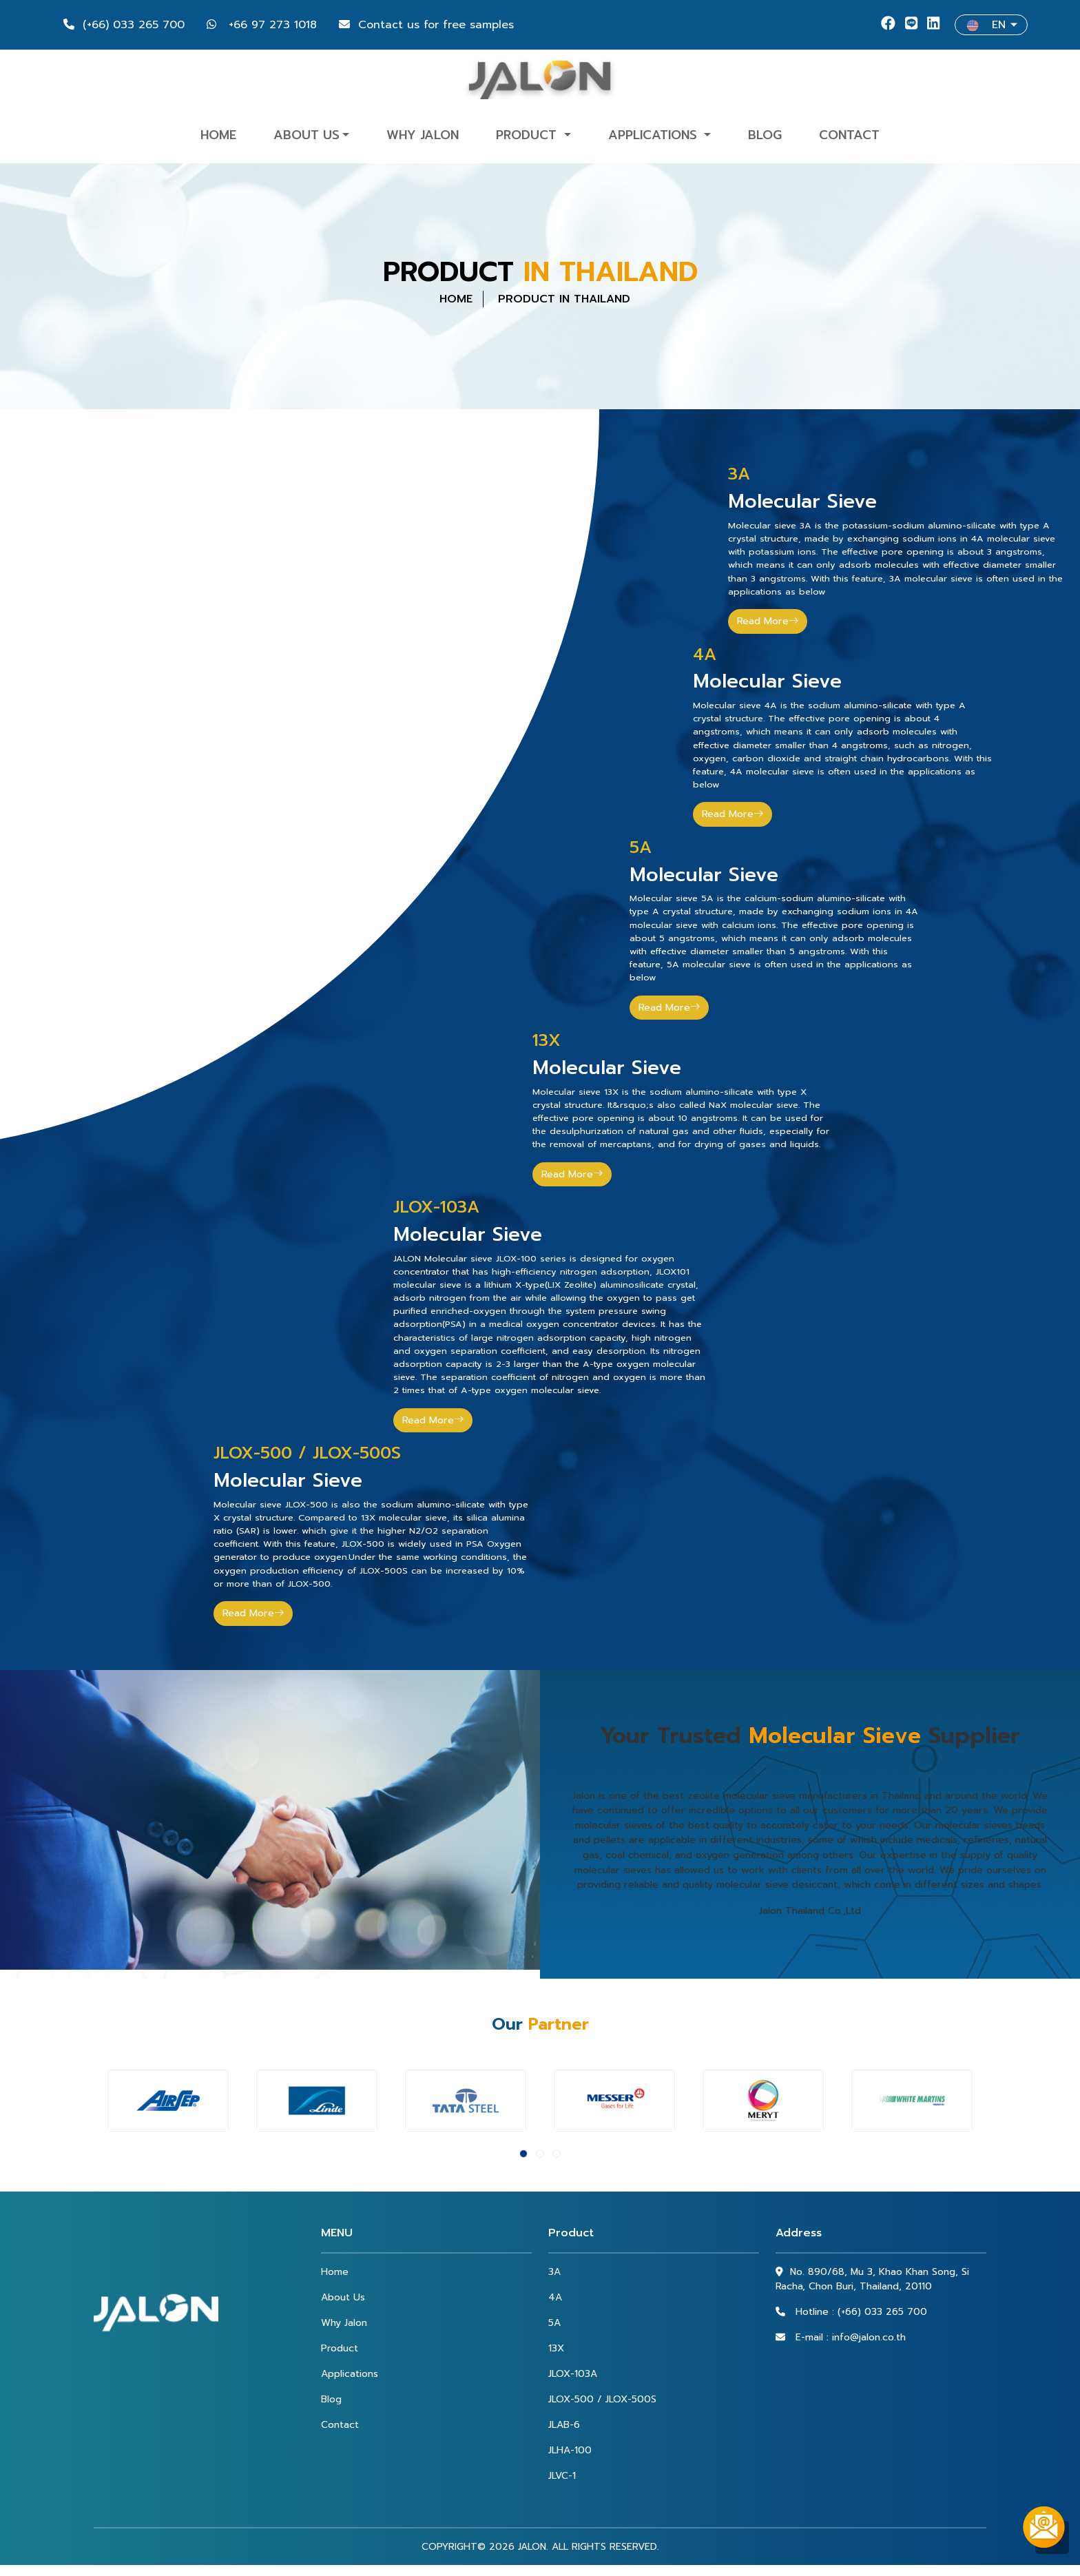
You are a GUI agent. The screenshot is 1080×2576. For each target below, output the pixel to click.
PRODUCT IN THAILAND (564, 299)
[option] (168, 2101)
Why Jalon (422, 135)
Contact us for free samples (426, 25)
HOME (456, 299)
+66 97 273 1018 (262, 25)
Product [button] (528, 135)
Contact (849, 135)
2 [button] (540, 2154)
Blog (765, 135)
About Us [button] (306, 135)
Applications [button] (654, 135)
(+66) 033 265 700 (124, 25)
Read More (767, 620)
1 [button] (523, 2154)
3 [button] (556, 2154)
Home (218, 135)
